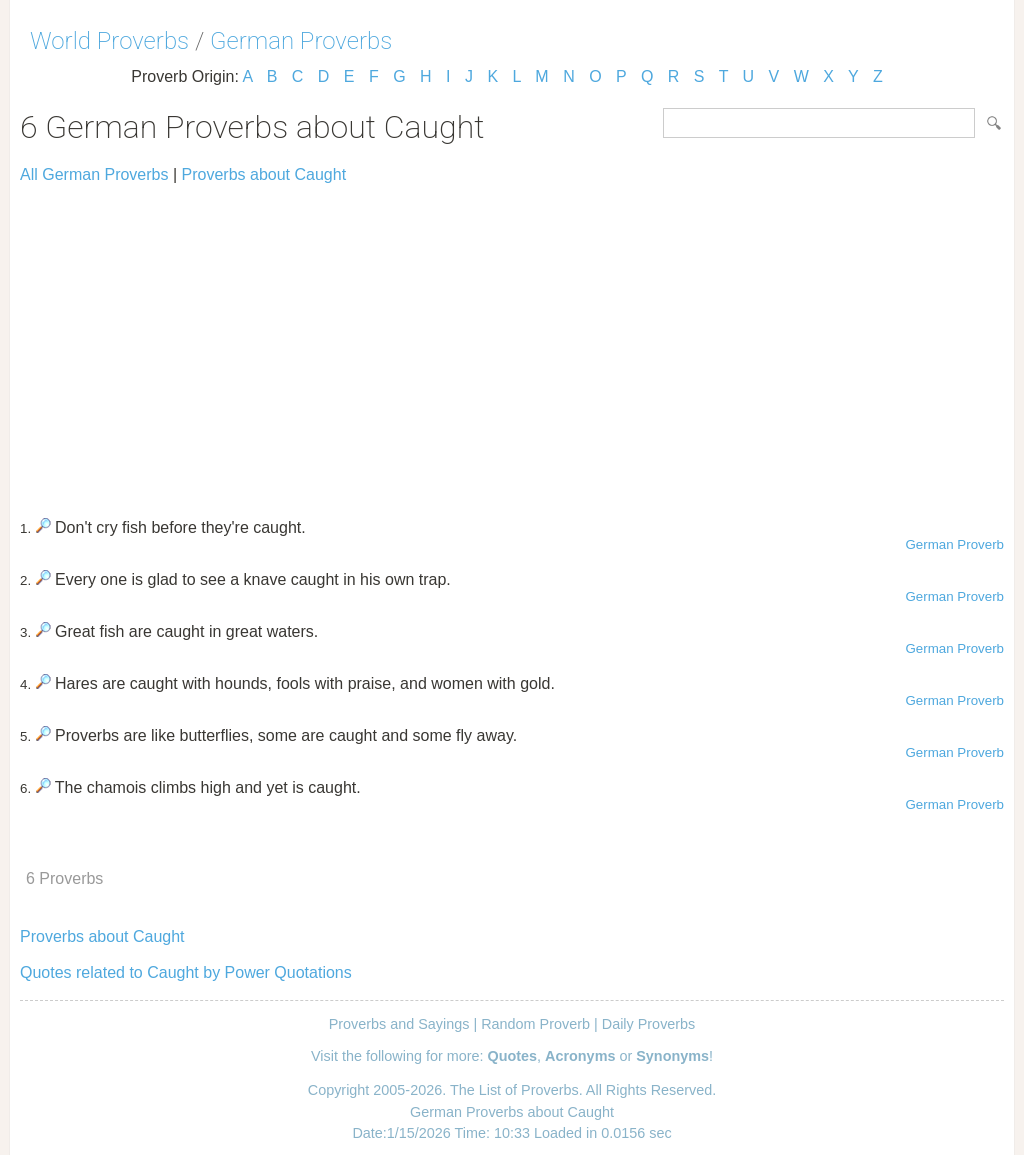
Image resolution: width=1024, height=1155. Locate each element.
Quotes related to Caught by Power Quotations (186, 972)
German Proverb (954, 544)
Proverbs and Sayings (399, 1024)
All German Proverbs (94, 174)
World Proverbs (109, 41)
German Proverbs (301, 41)
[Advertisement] (512, 342)
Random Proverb (535, 1024)
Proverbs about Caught (264, 174)
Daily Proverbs (649, 1024)
